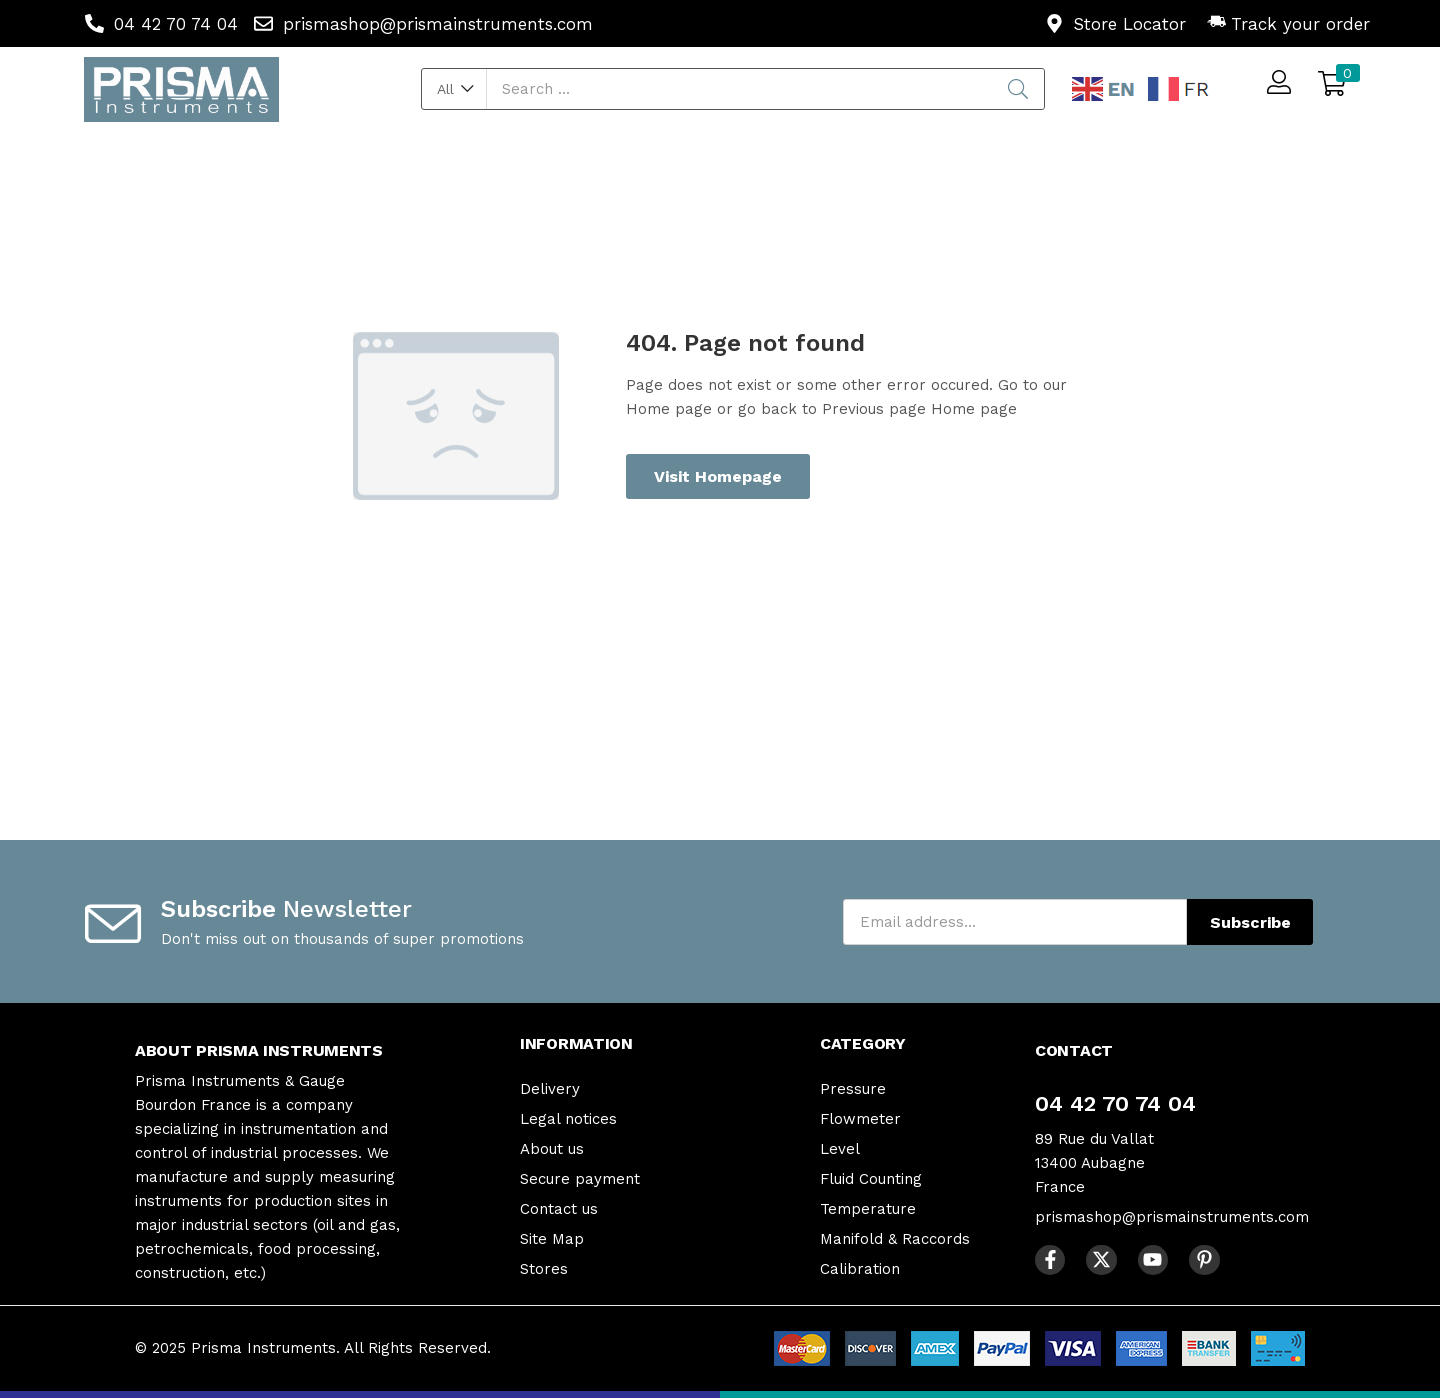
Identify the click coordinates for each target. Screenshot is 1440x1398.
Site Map (552, 1239)
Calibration (860, 1269)
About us (552, 1149)
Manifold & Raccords (895, 1239)
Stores (544, 1269)
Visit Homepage (718, 476)
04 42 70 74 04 (1115, 1103)
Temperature (868, 1209)
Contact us (559, 1209)
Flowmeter (860, 1119)
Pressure (853, 1089)
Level (840, 1149)
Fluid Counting (871, 1179)
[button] (454, 89)
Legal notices (568, 1119)
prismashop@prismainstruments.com (1172, 1217)
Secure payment (580, 1179)
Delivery (550, 1089)
